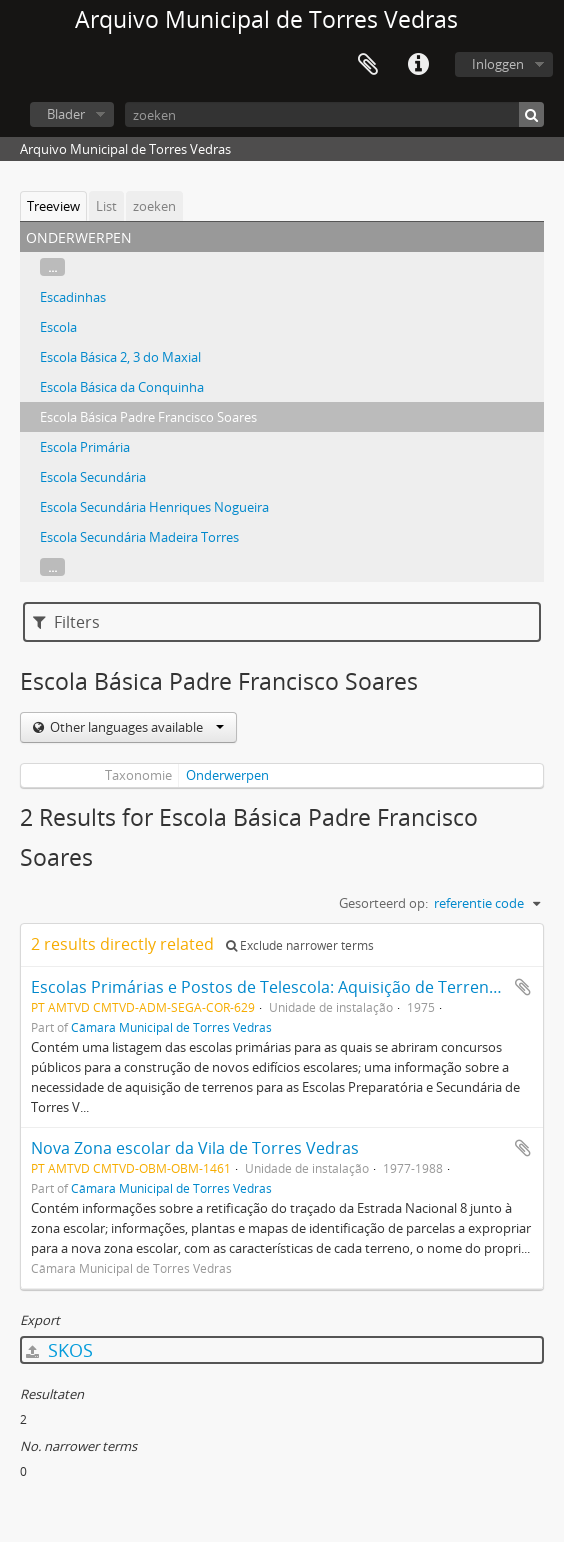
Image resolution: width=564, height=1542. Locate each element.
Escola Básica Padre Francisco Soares (148, 417)
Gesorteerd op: (383, 903)
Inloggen (498, 64)
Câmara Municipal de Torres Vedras (171, 1027)
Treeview (53, 206)
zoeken (154, 206)
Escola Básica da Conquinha (122, 387)
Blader (66, 114)
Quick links (418, 65)
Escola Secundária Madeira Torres (139, 537)
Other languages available (135, 727)
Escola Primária (85, 447)
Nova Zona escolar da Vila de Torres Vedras (195, 1148)
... (52, 267)
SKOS (59, 1350)
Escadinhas (73, 297)
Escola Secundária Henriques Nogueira (154, 507)
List (106, 206)
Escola (58, 327)
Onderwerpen (227, 775)
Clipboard (368, 65)
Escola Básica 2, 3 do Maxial (120, 357)
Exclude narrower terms (300, 945)
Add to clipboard (523, 987)
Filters (66, 622)
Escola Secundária (93, 477)
